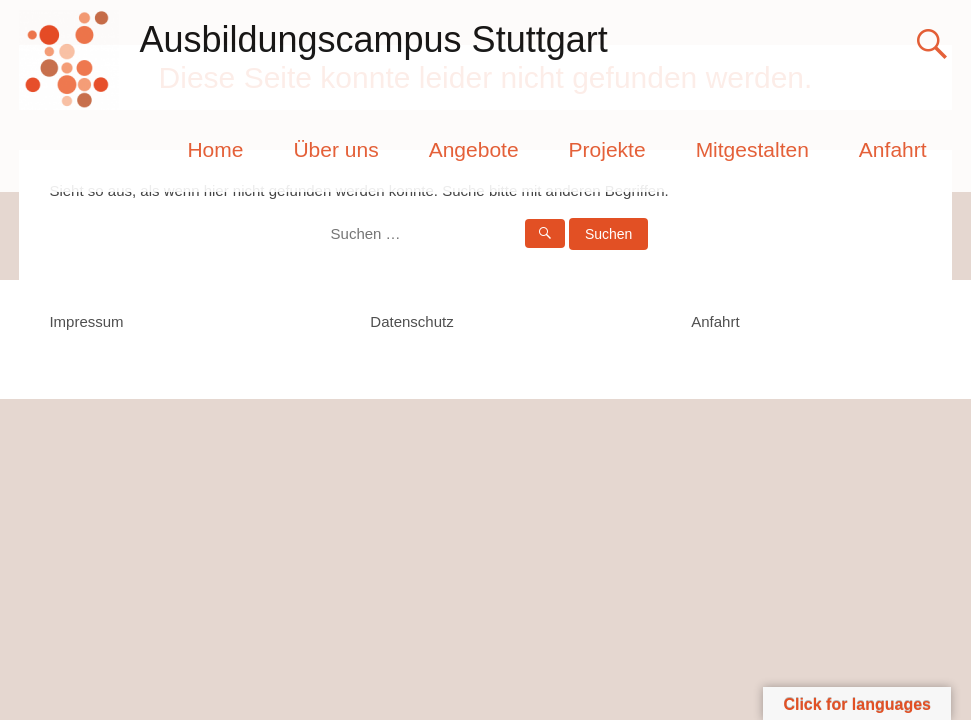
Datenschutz (411, 321)
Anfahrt (893, 149)
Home (215, 149)
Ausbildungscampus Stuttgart (373, 39)
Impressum (86, 321)
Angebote (474, 149)
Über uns (335, 149)
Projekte (607, 149)
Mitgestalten (752, 149)
